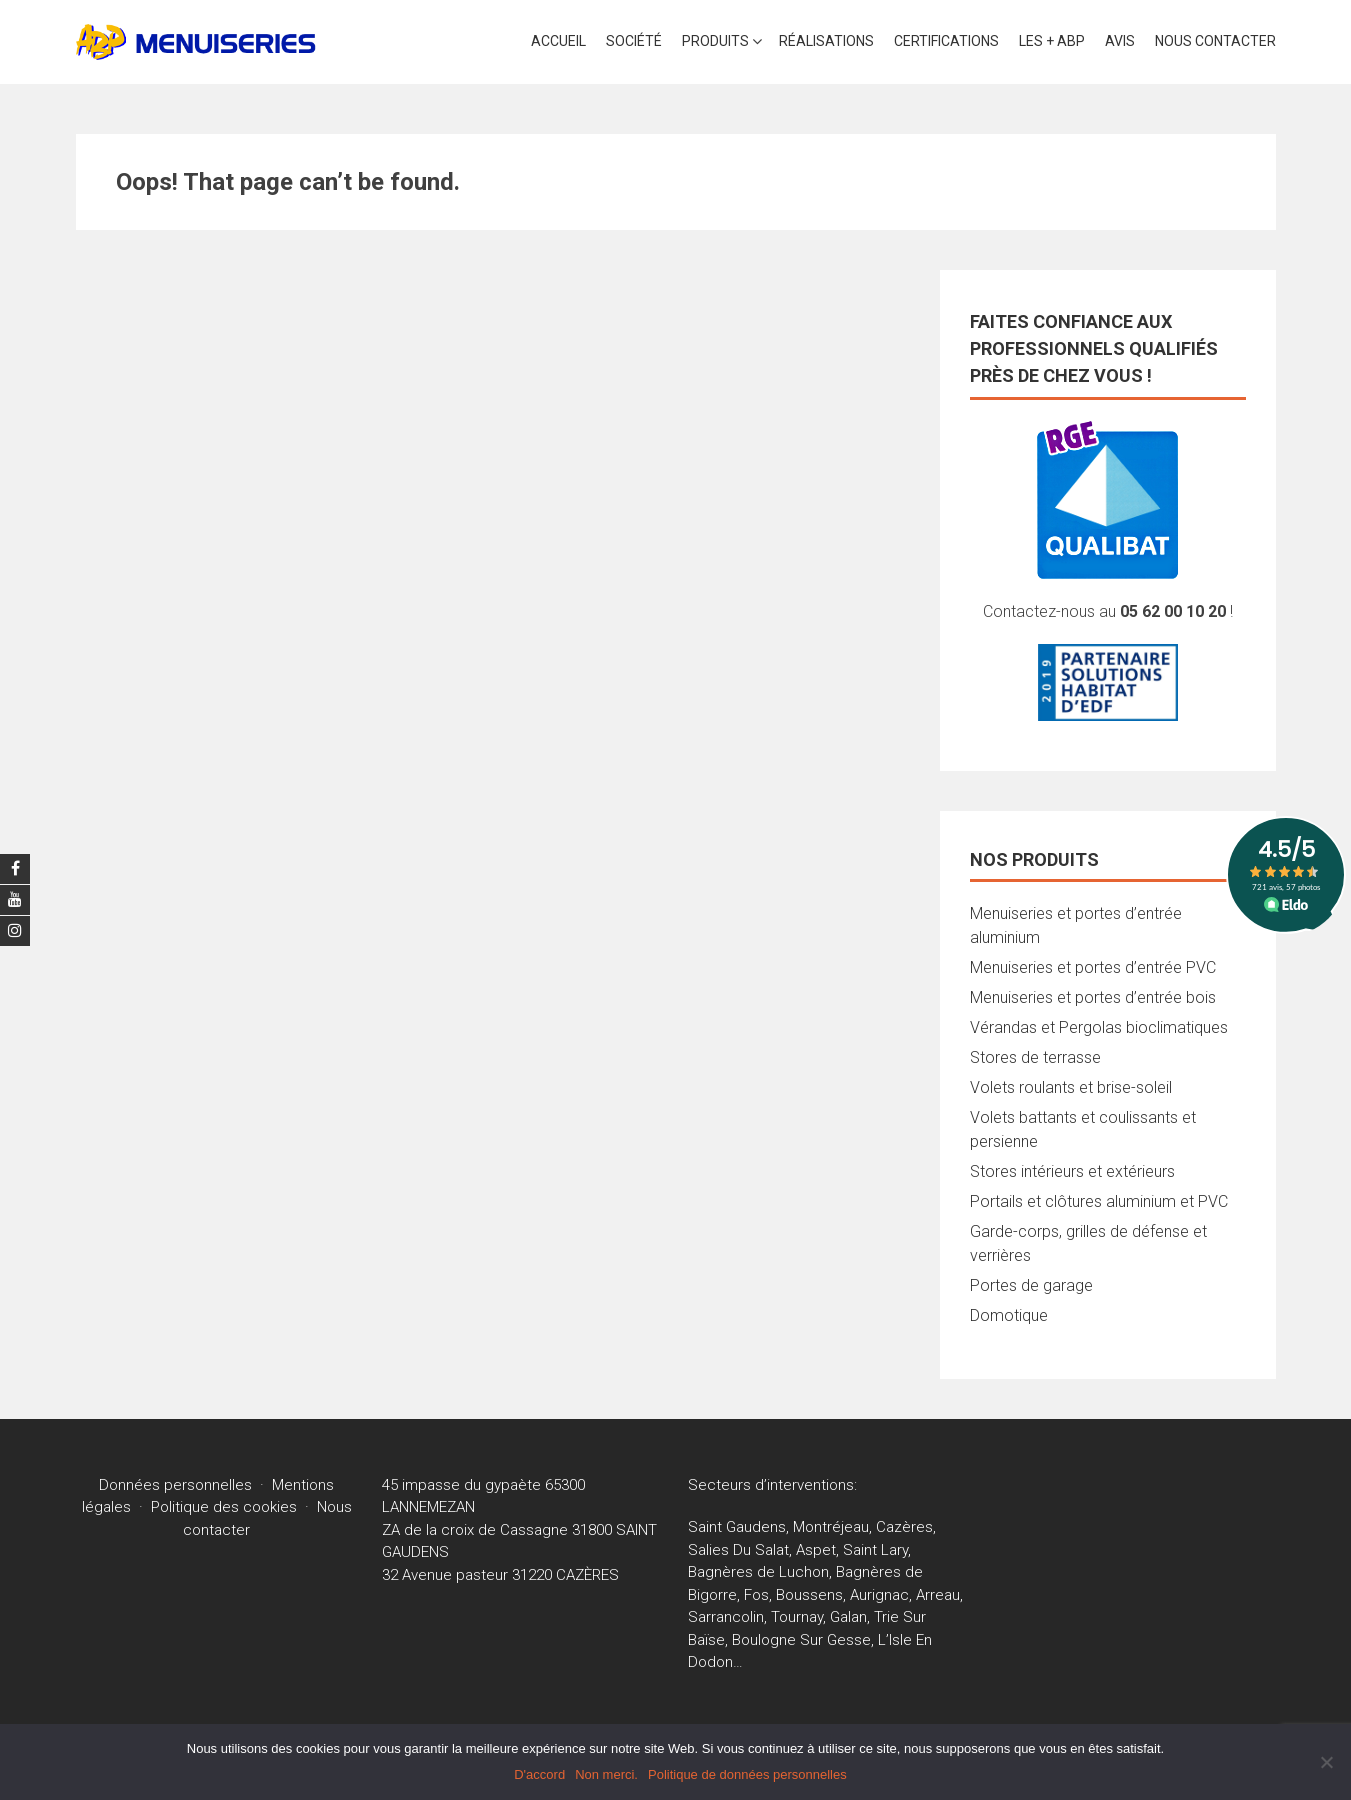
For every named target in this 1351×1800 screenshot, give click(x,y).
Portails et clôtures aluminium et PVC (1099, 1201)
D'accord (539, 1774)
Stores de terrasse (1035, 1057)
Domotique (1009, 1315)
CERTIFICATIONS (946, 41)
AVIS (1120, 41)
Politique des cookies (224, 1507)
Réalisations (826, 41)
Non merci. (606, 1774)
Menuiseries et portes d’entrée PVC (1093, 967)
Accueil (558, 41)
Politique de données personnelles (747, 1774)
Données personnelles (175, 1485)
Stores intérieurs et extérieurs (1072, 1171)
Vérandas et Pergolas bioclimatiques (1099, 1027)
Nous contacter (1215, 41)
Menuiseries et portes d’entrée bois (1093, 997)
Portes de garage (1031, 1285)
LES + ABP (1052, 41)
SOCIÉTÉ (634, 41)
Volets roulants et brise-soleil (1071, 1087)
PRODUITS (715, 41)
